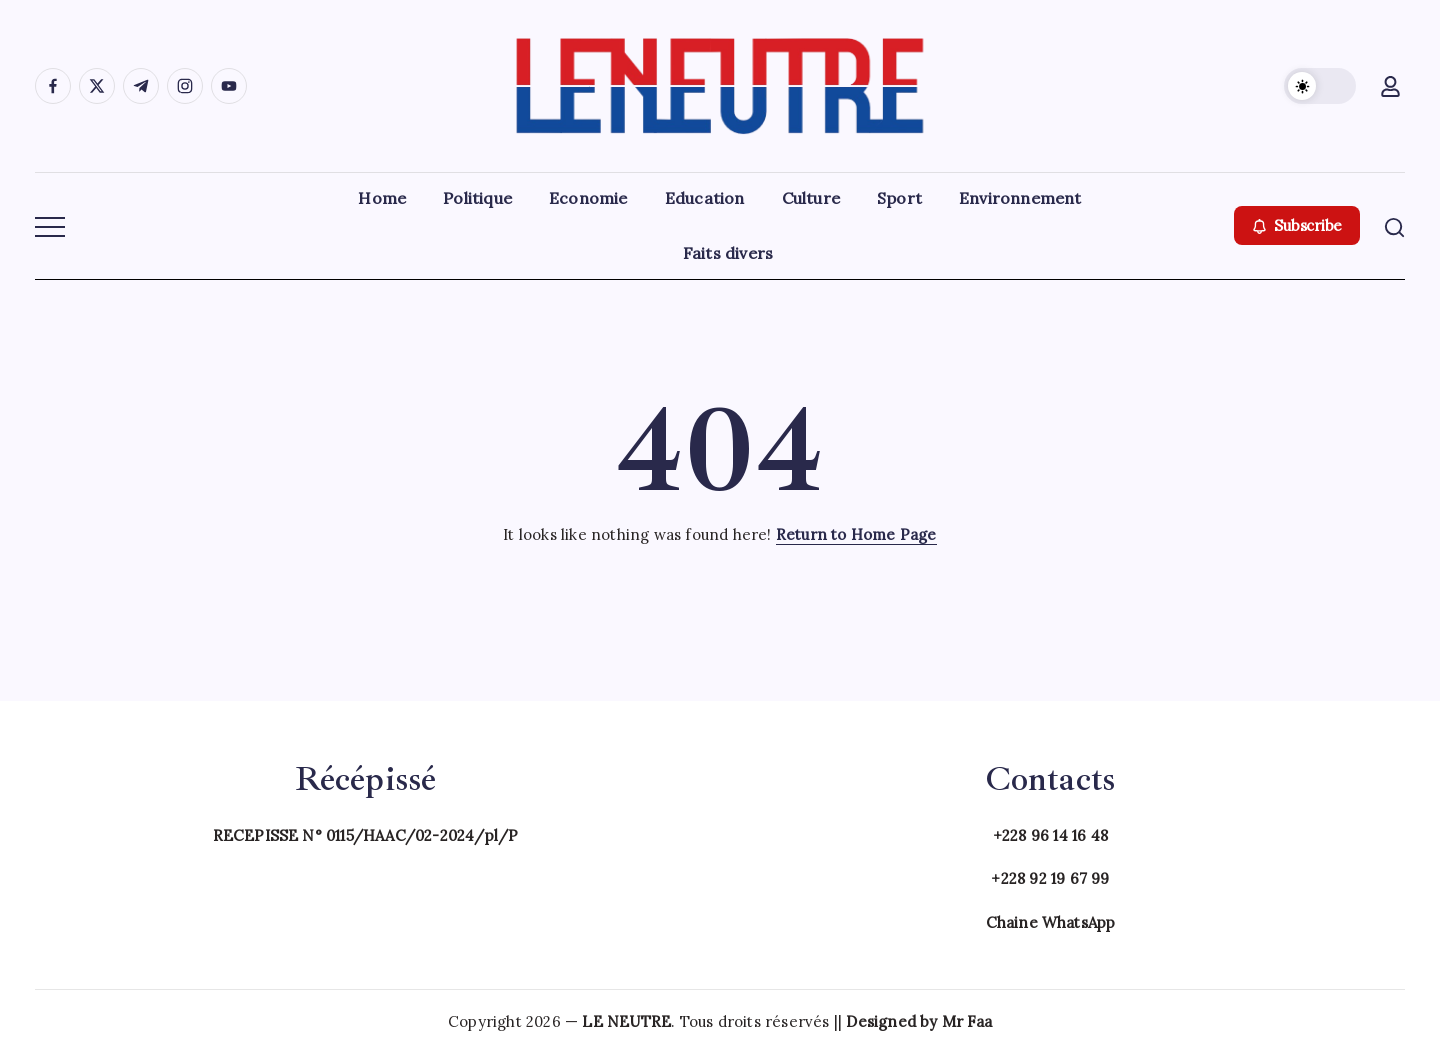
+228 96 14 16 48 (1050, 835)
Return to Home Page (856, 534)
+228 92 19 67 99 (1050, 878)
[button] (1320, 86)
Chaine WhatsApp (1051, 922)
